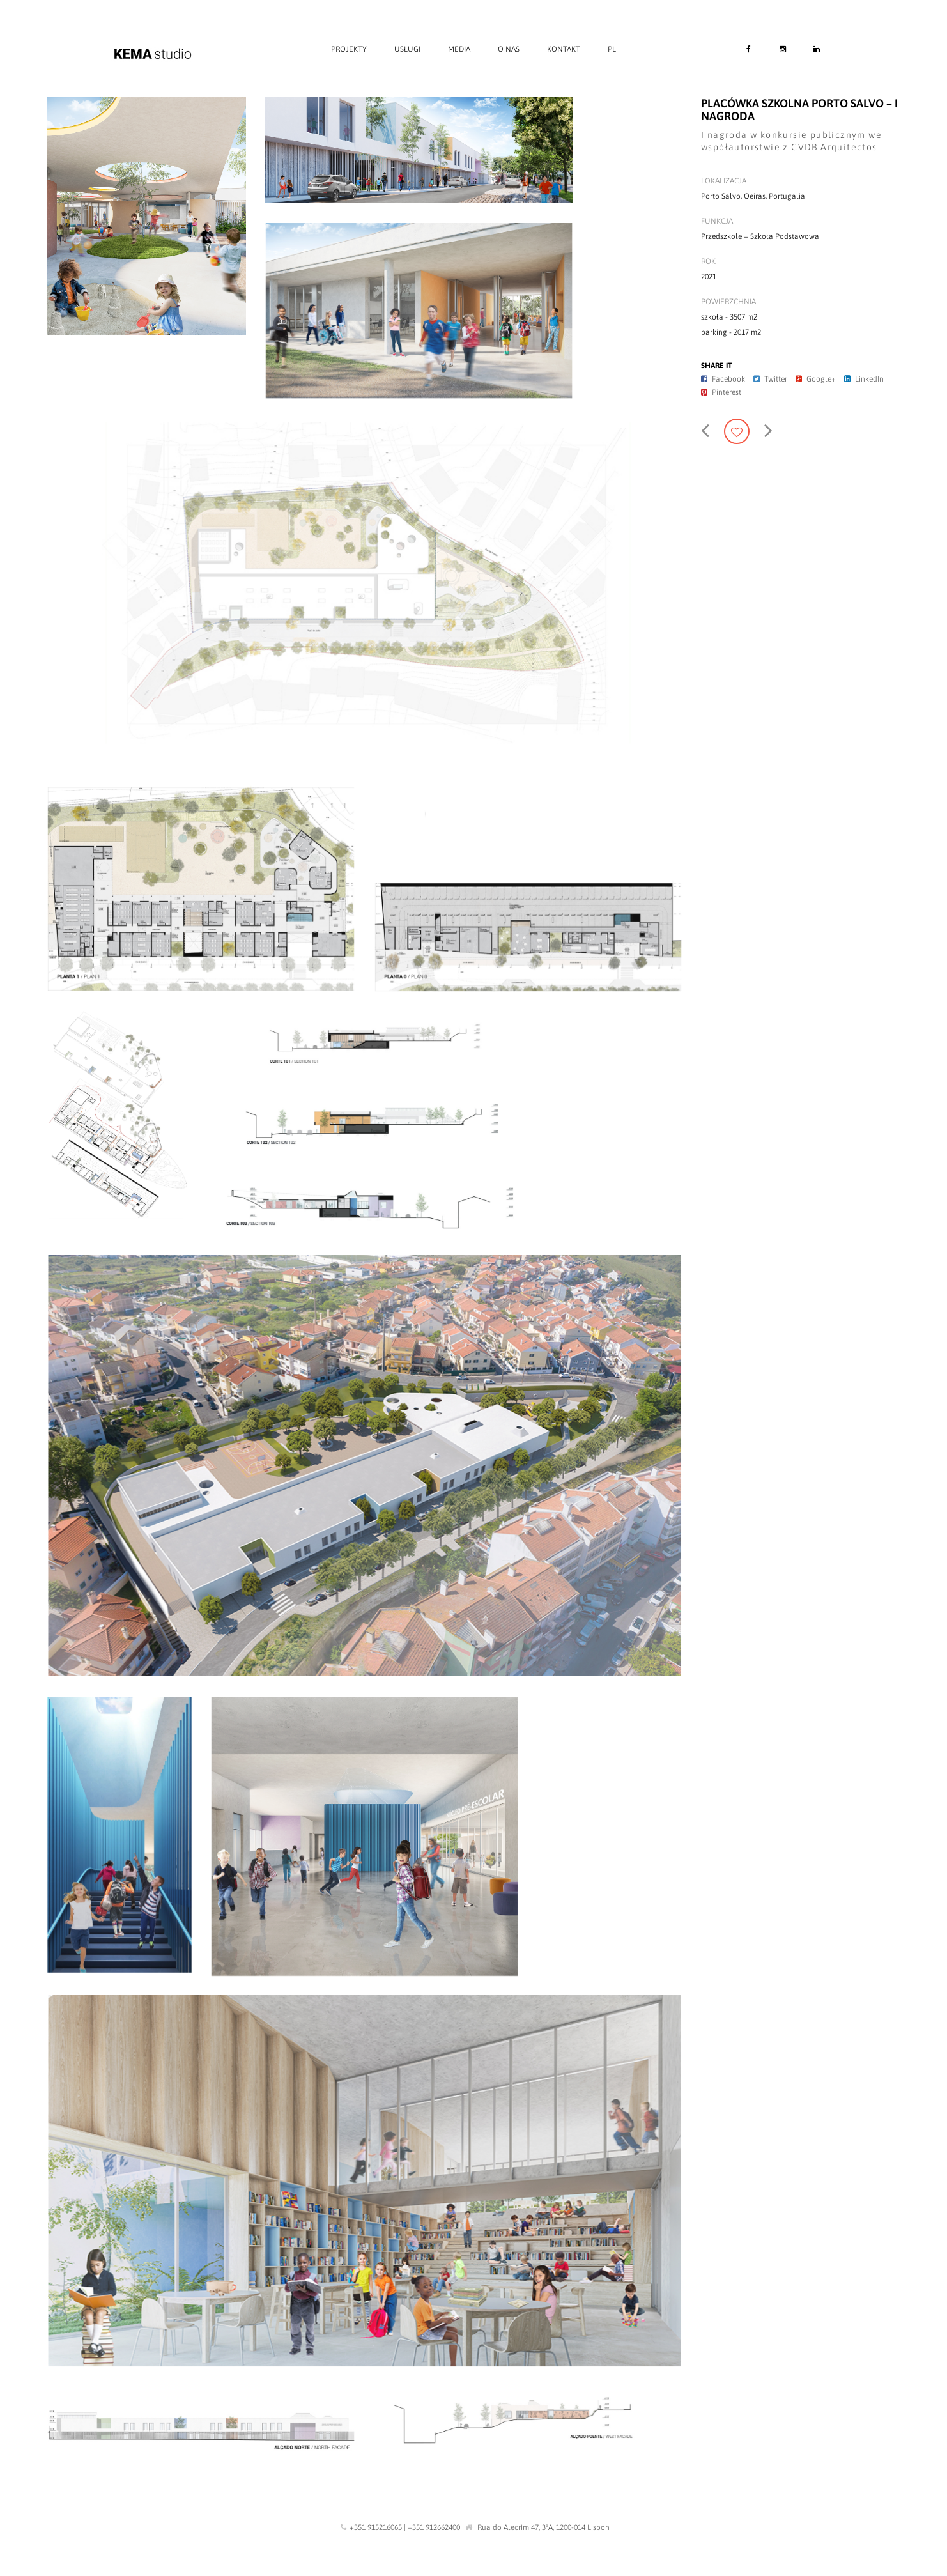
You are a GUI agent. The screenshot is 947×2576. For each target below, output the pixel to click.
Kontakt (563, 49)
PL (612, 49)
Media (459, 49)
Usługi (407, 49)
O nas (509, 49)
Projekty (349, 49)
